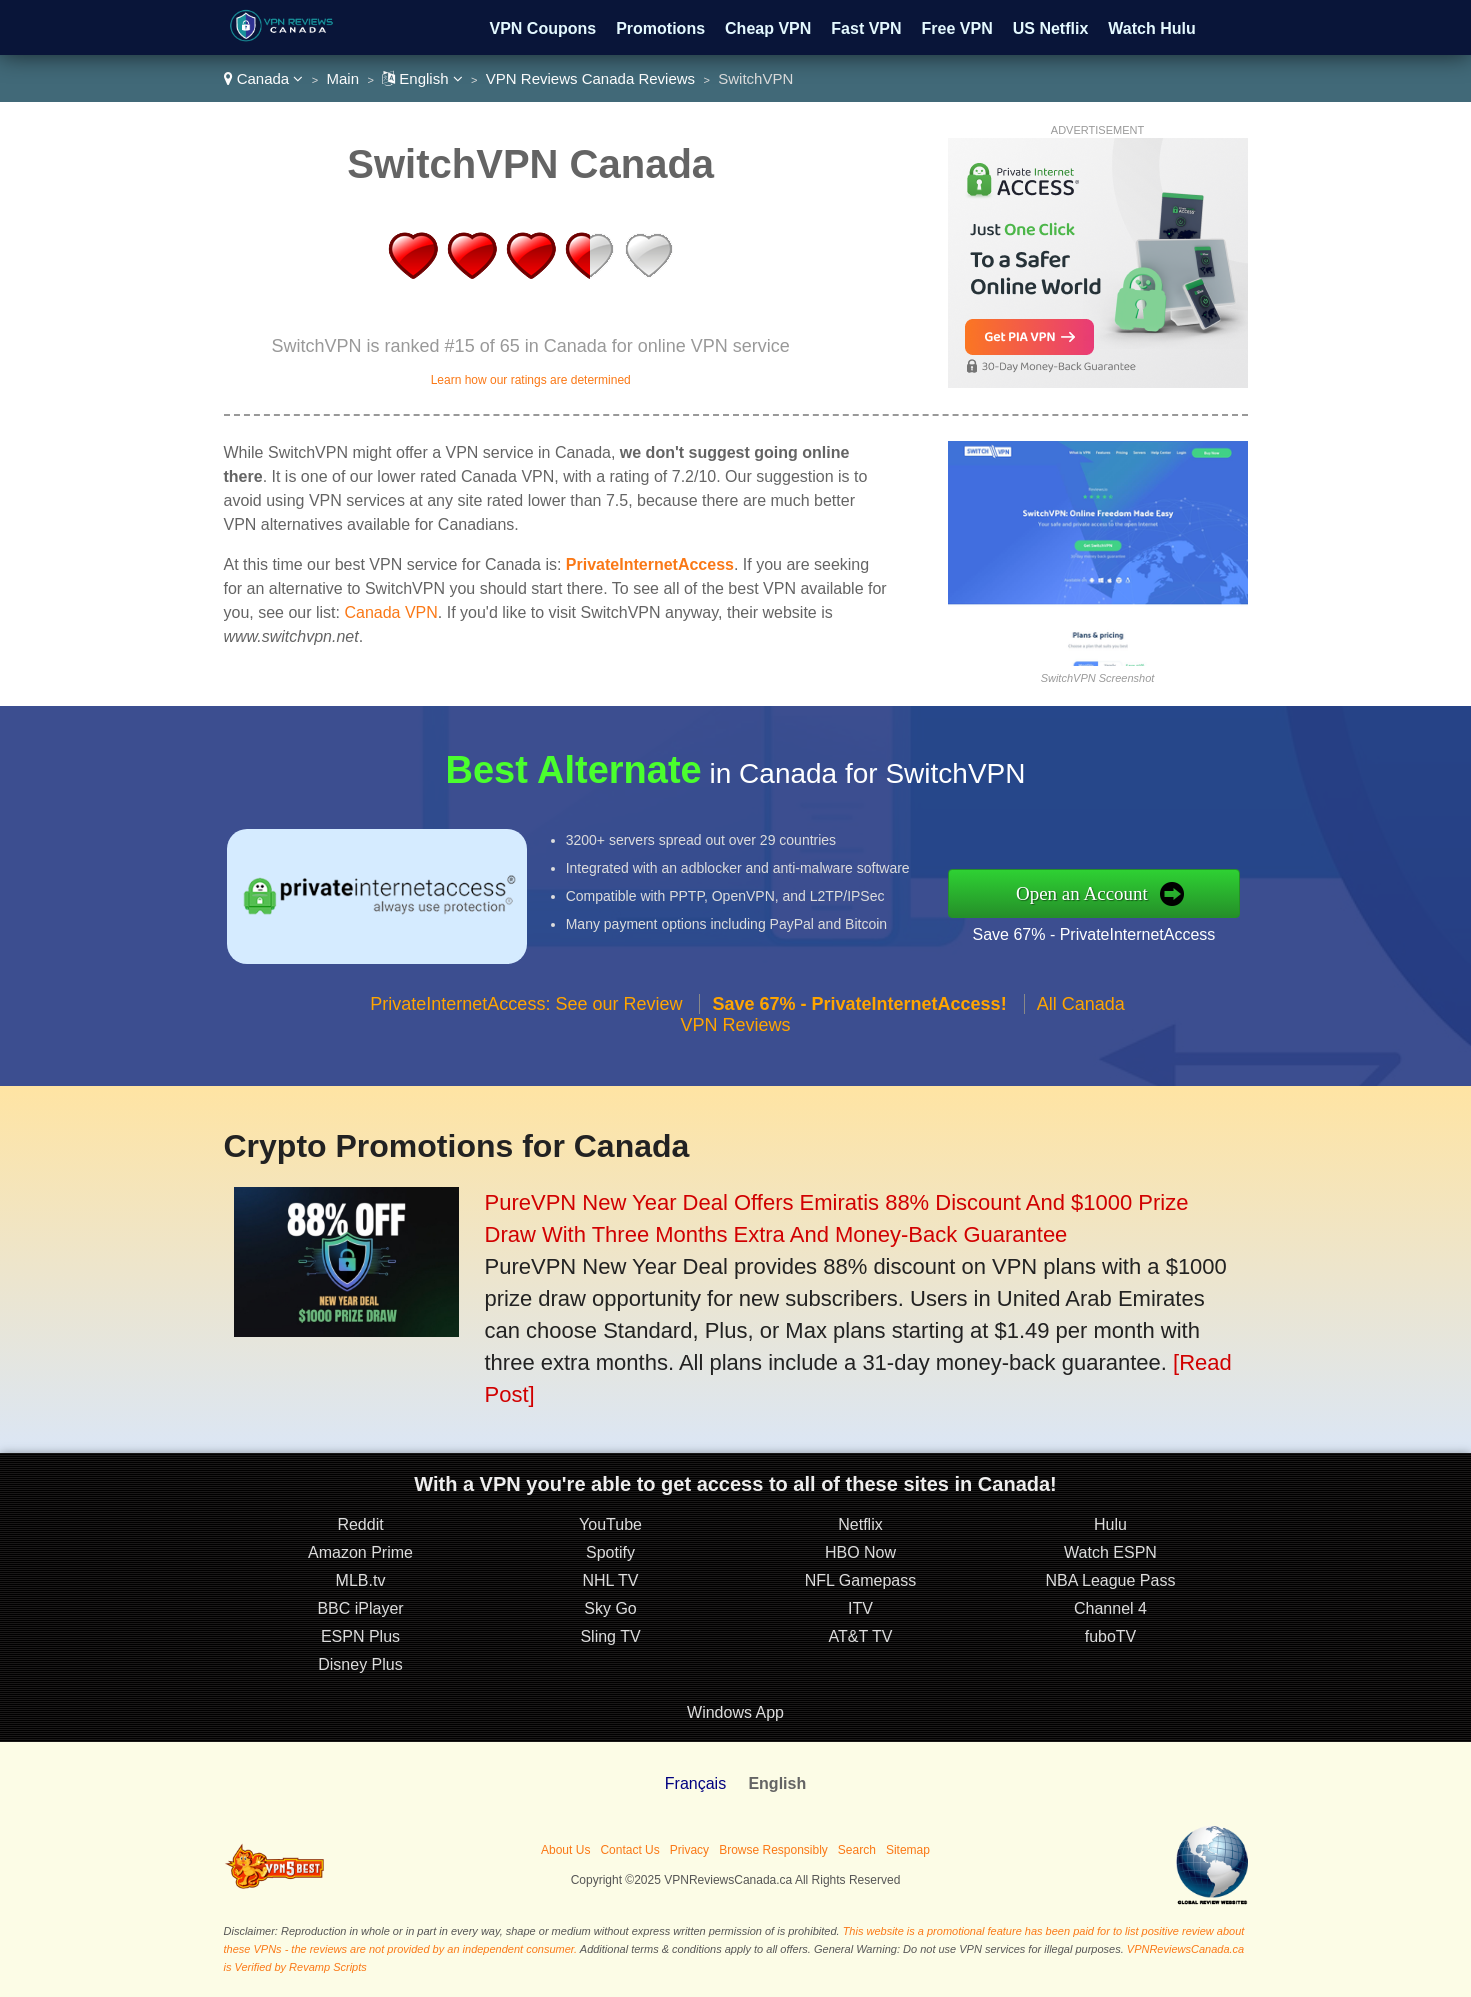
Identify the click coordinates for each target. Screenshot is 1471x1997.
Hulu (1110, 1524)
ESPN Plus (360, 1636)
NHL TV (610, 1580)
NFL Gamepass (860, 1580)
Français (695, 1783)
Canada (264, 78)
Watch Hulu (1151, 28)
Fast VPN (866, 28)
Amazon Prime (360, 1552)
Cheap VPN (768, 28)
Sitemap (908, 1850)
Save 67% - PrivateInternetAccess (1094, 934)
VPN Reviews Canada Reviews (590, 78)
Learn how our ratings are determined (531, 380)
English (422, 78)
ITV (860, 1608)
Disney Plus (360, 1664)
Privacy (689, 1850)
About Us (565, 1850)
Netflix (860, 1524)
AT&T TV (860, 1636)
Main (343, 78)
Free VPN (957, 28)
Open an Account (1082, 893)
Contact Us (629, 1850)
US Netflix (1051, 28)
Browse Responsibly (773, 1850)
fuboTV (1111, 1636)
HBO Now (860, 1552)
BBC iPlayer (360, 1608)
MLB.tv (361, 1580)
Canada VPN (390, 612)
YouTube (610, 1524)
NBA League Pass (1111, 1580)
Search (857, 1850)
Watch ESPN (1110, 1552)
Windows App (735, 1712)
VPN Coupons (543, 28)
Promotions (660, 28)
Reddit (360, 1524)
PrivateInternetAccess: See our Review (526, 1004)
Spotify (610, 1552)
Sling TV (610, 1636)
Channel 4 (1110, 1608)
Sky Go (610, 1608)
